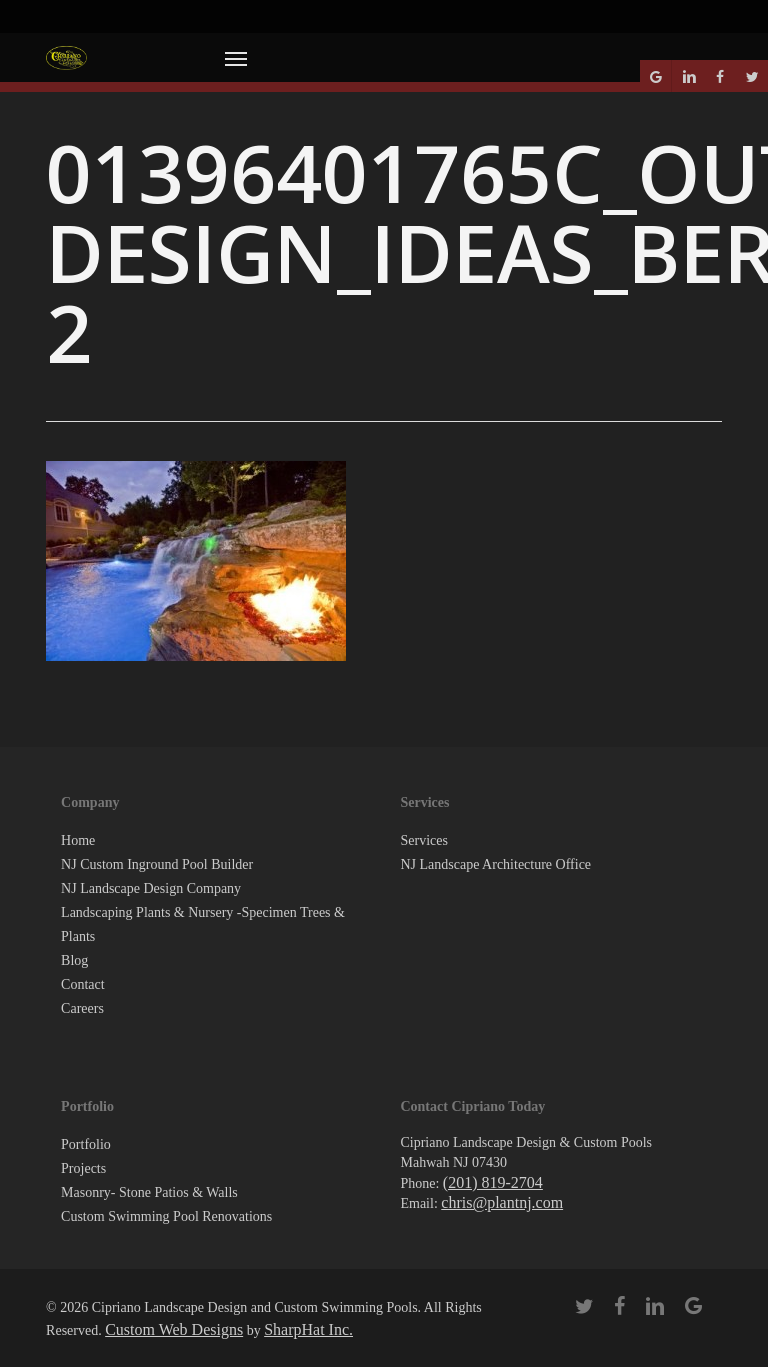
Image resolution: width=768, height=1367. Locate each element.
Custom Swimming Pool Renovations (166, 1216)
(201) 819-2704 (493, 1182)
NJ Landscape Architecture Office (495, 864)
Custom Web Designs (174, 1329)
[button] (236, 58)
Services (423, 840)
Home (78, 840)
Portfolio (86, 1144)
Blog (74, 960)
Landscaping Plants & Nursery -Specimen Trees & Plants (203, 924)
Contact (83, 984)
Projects (83, 1168)
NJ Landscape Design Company (151, 888)
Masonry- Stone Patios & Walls (149, 1192)
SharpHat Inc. (308, 1329)
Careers (82, 1008)
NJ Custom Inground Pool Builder (157, 864)
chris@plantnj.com (502, 1202)
